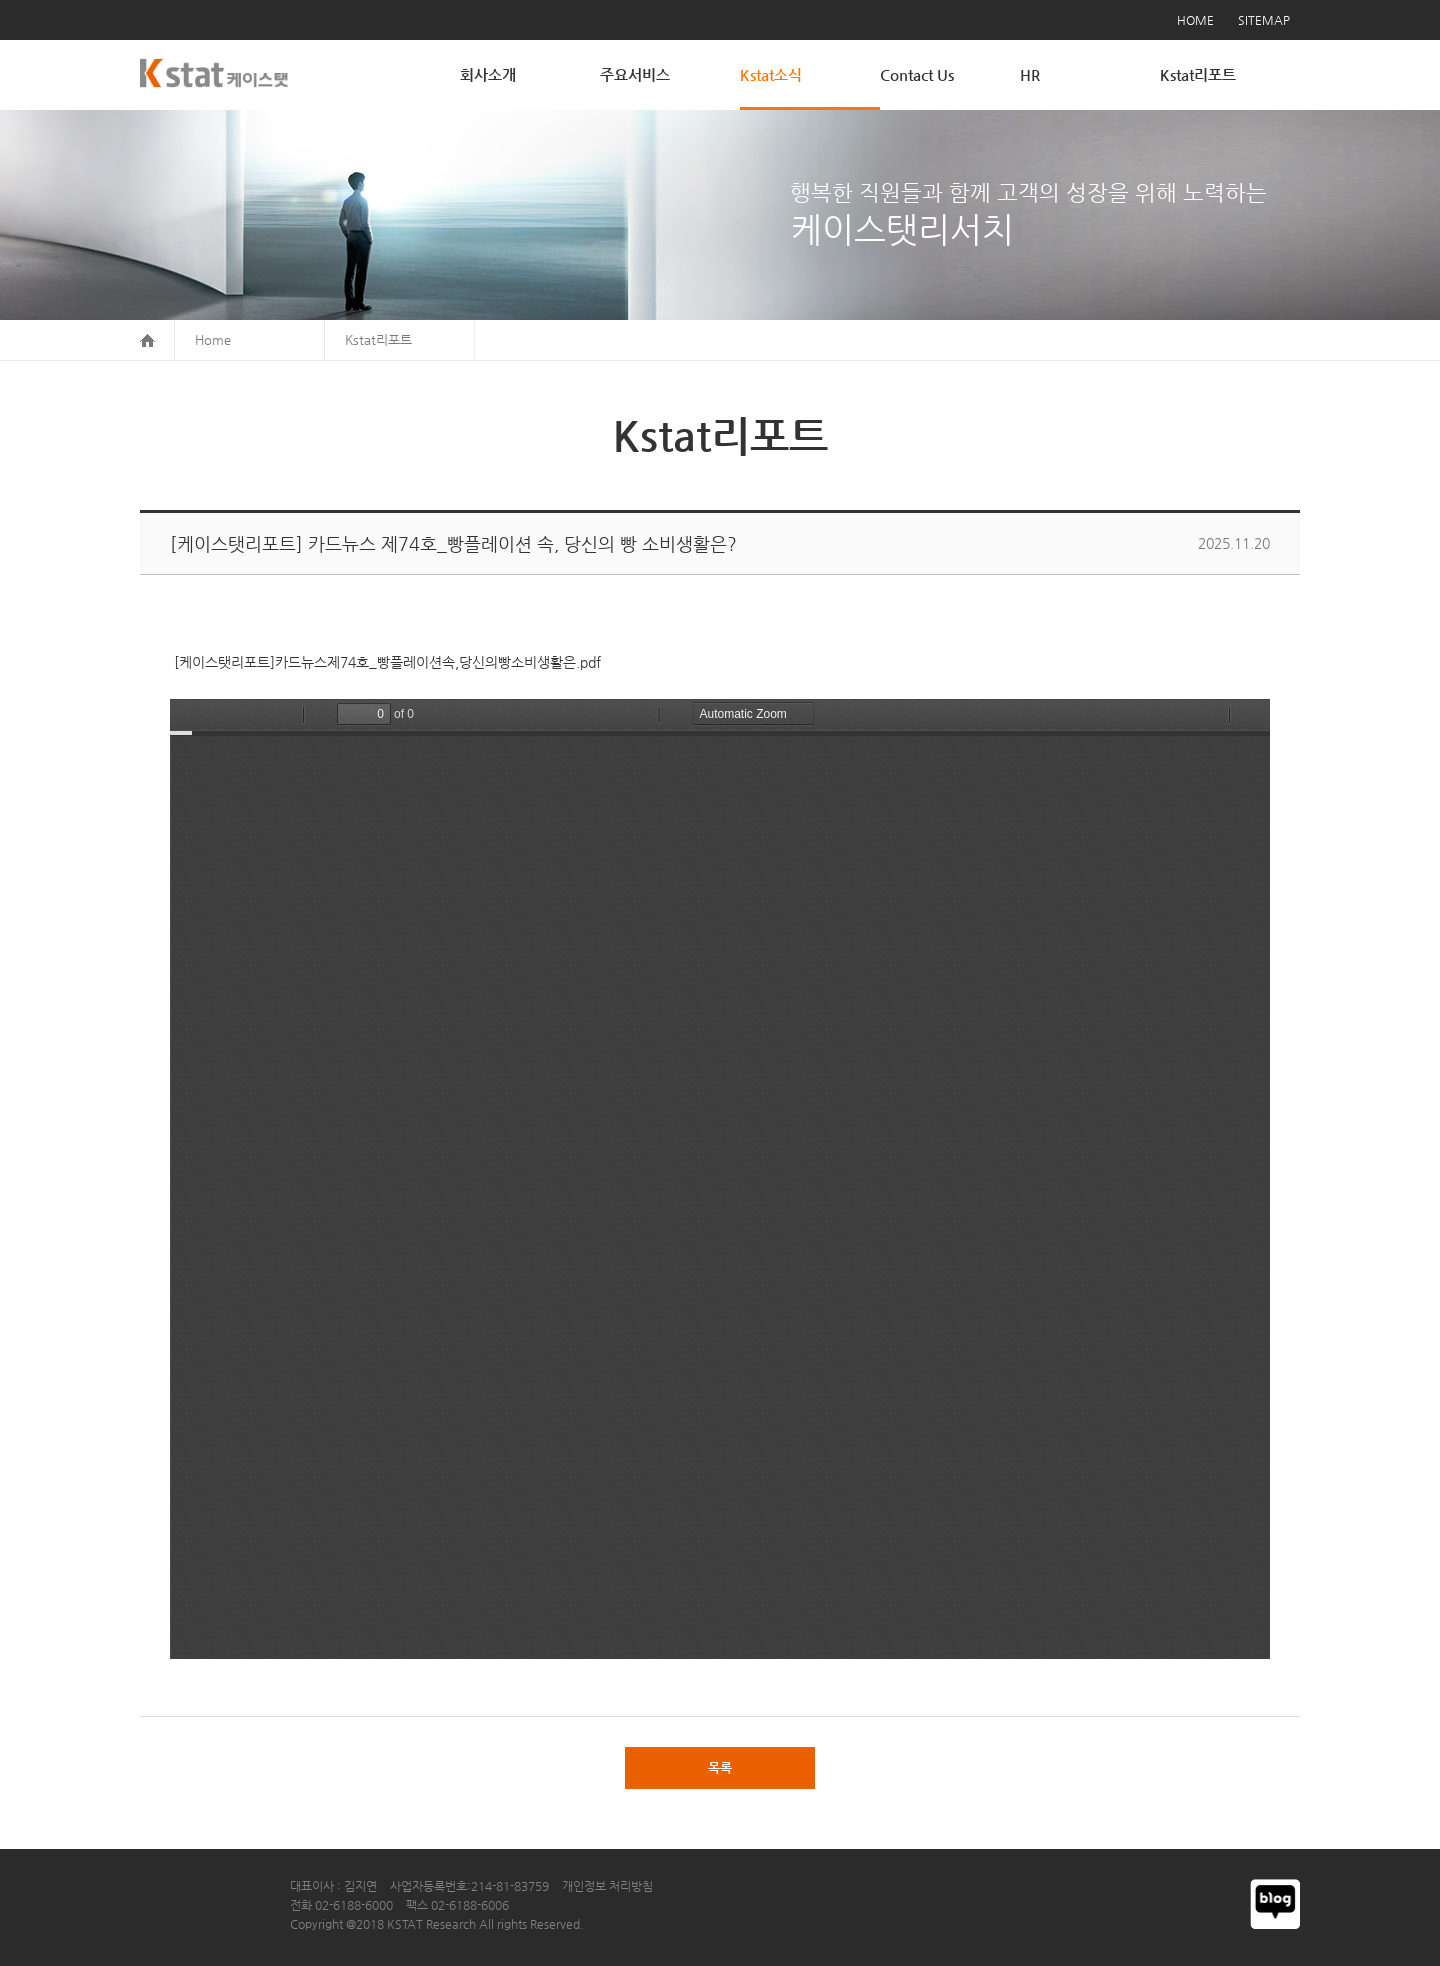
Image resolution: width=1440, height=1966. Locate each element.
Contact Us (917, 74)
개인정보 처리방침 (607, 1886)
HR (1030, 74)
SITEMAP (1264, 20)
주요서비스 (635, 74)
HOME (1195, 20)
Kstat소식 (771, 74)
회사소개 (488, 74)
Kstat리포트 (1198, 74)
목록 (720, 1767)
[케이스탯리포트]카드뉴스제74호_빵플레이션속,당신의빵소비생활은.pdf (385, 662)
